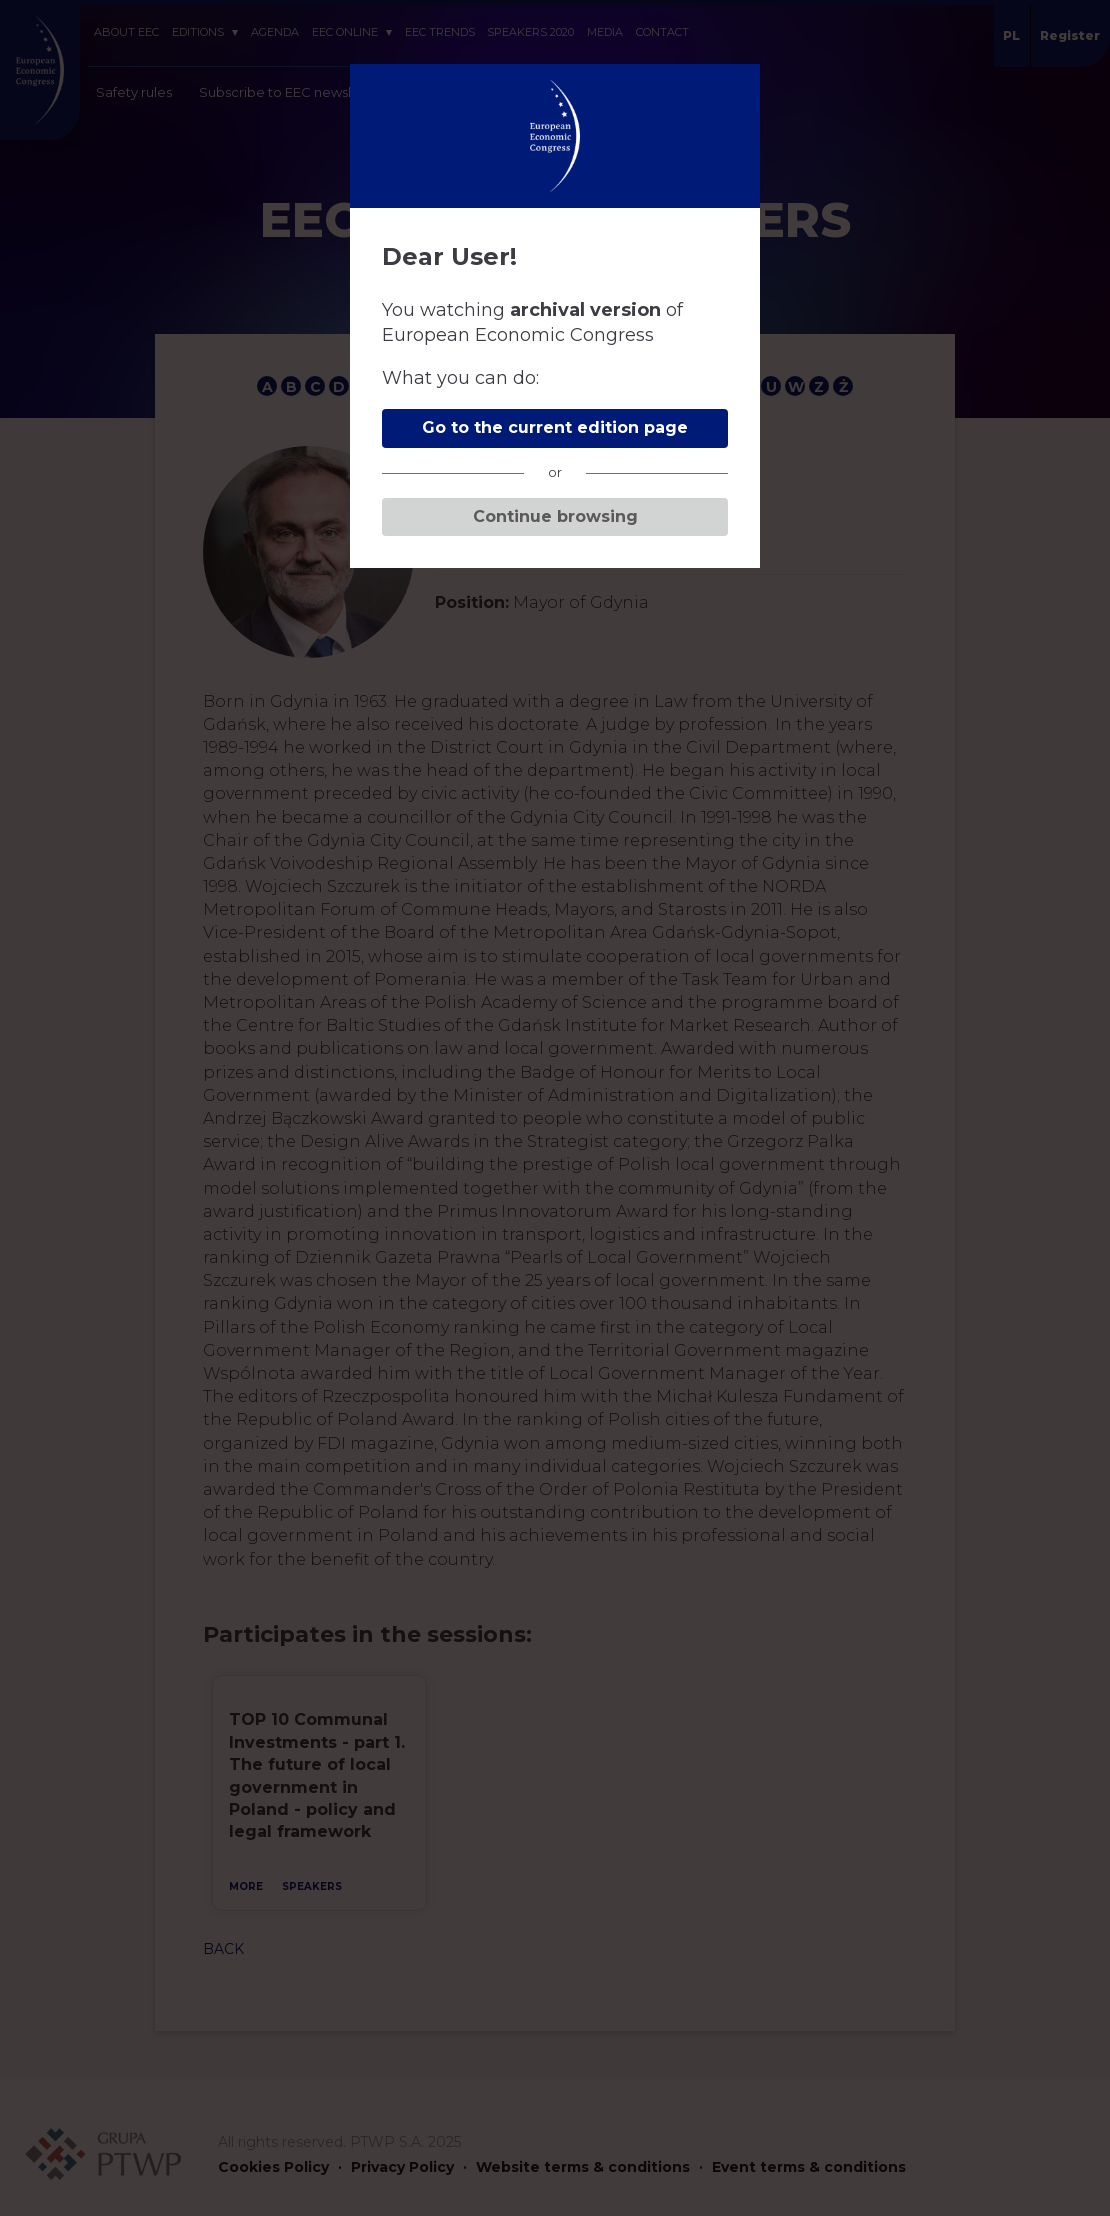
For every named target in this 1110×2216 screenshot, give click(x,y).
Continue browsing (555, 516)
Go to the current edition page (555, 427)
